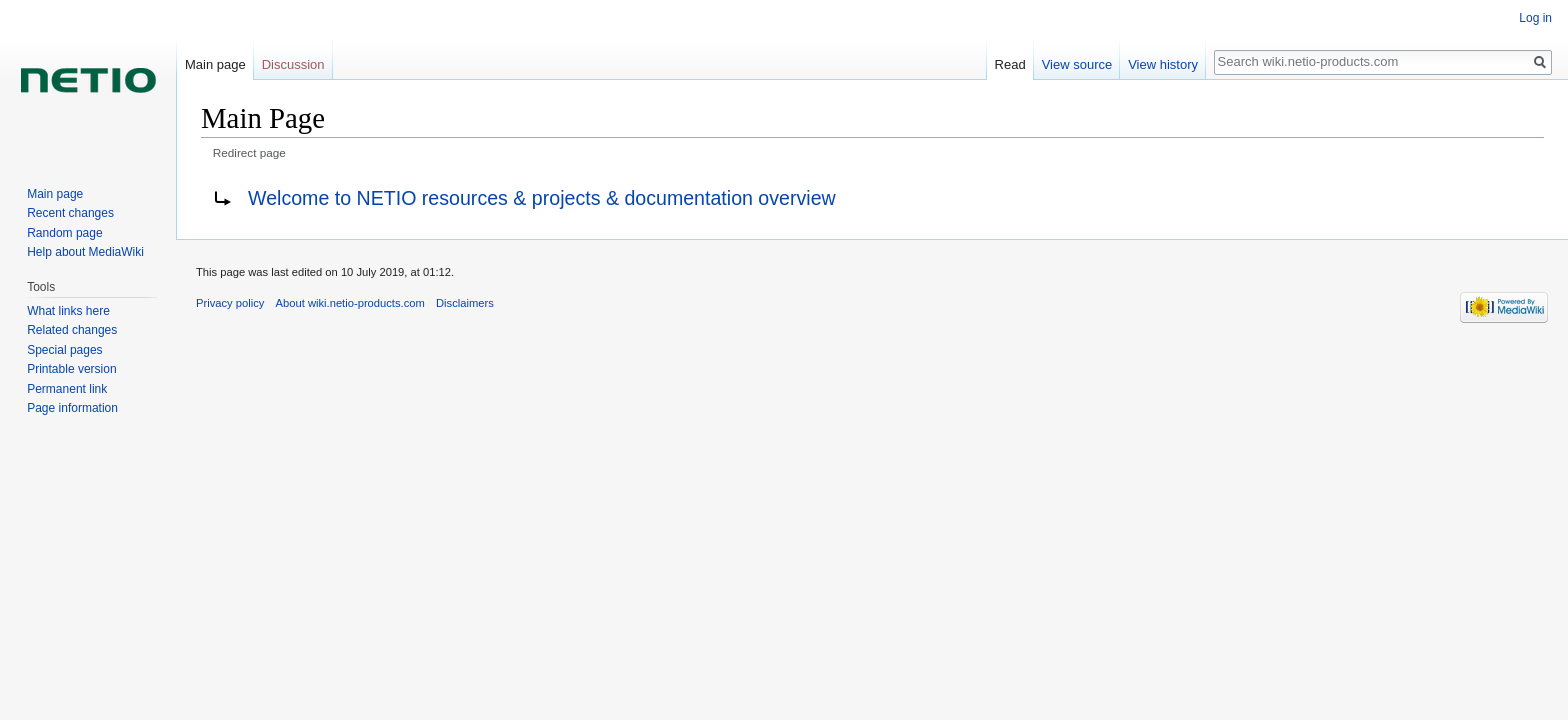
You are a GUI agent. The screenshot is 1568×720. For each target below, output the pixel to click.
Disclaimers (465, 303)
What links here (68, 311)
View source (1077, 64)
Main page (215, 64)
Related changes (72, 330)
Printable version (71, 369)
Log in (1535, 18)
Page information (72, 408)
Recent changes (70, 213)
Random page (64, 233)
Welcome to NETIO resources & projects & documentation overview (542, 198)
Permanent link (67, 389)
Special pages (64, 350)
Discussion (293, 64)
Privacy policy (230, 303)
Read (1010, 64)
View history (1163, 64)
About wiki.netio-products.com (350, 303)
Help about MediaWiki (85, 252)
